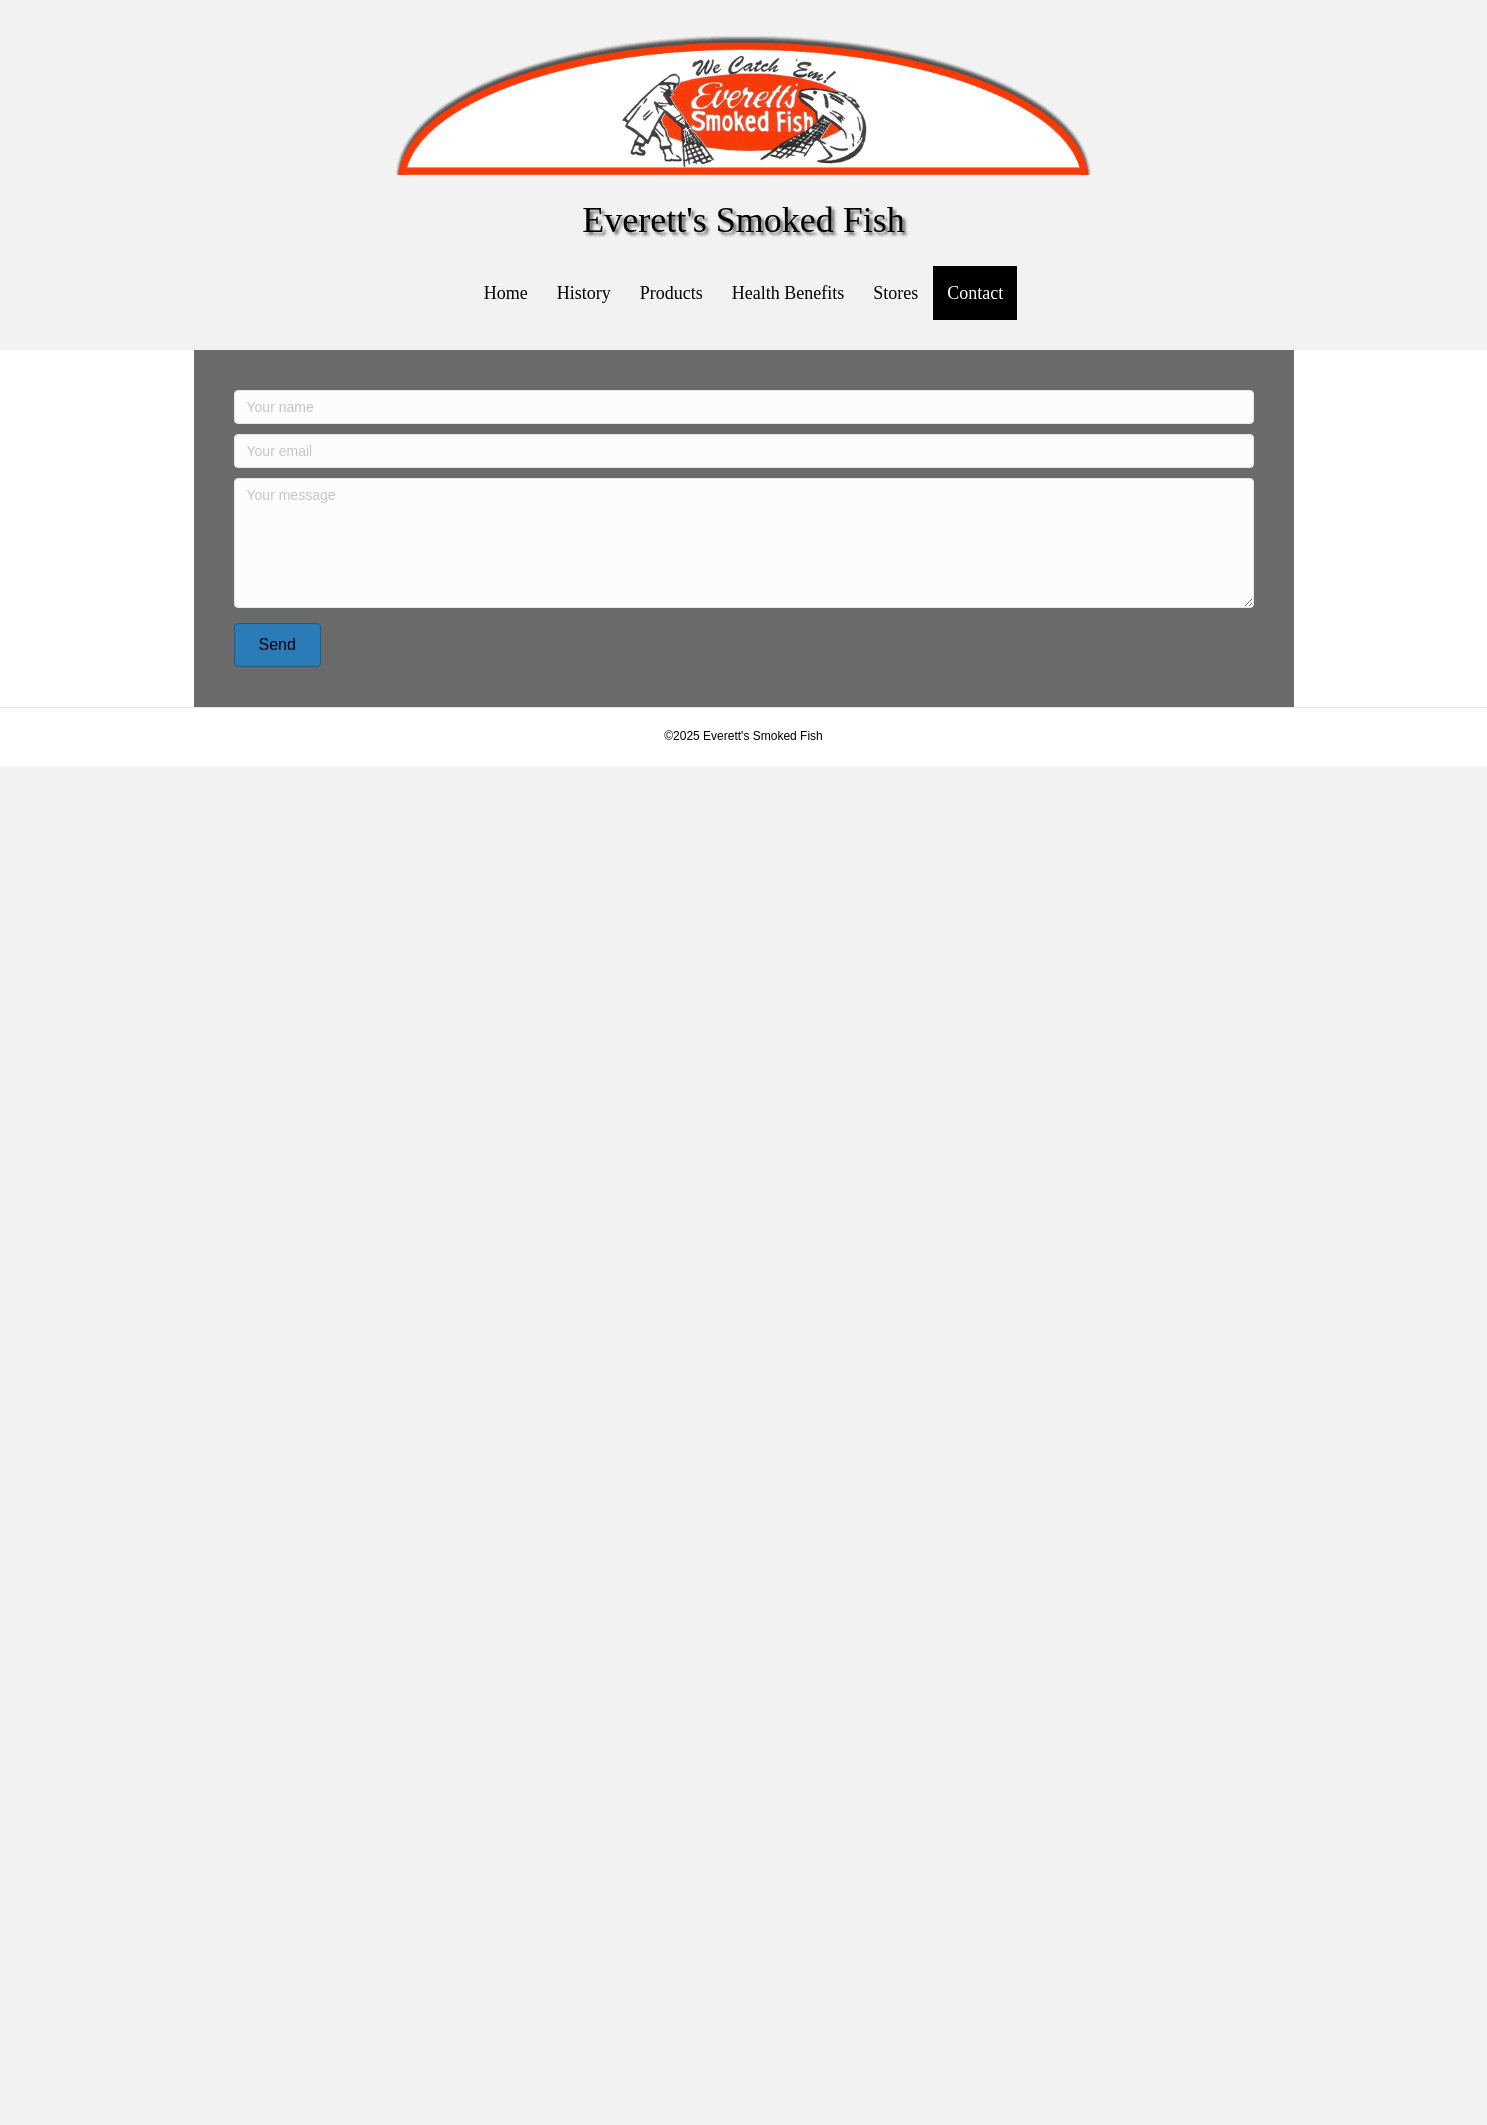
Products (671, 293)
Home (506, 293)
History (584, 293)
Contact (975, 293)
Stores (895, 293)
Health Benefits (788, 293)
